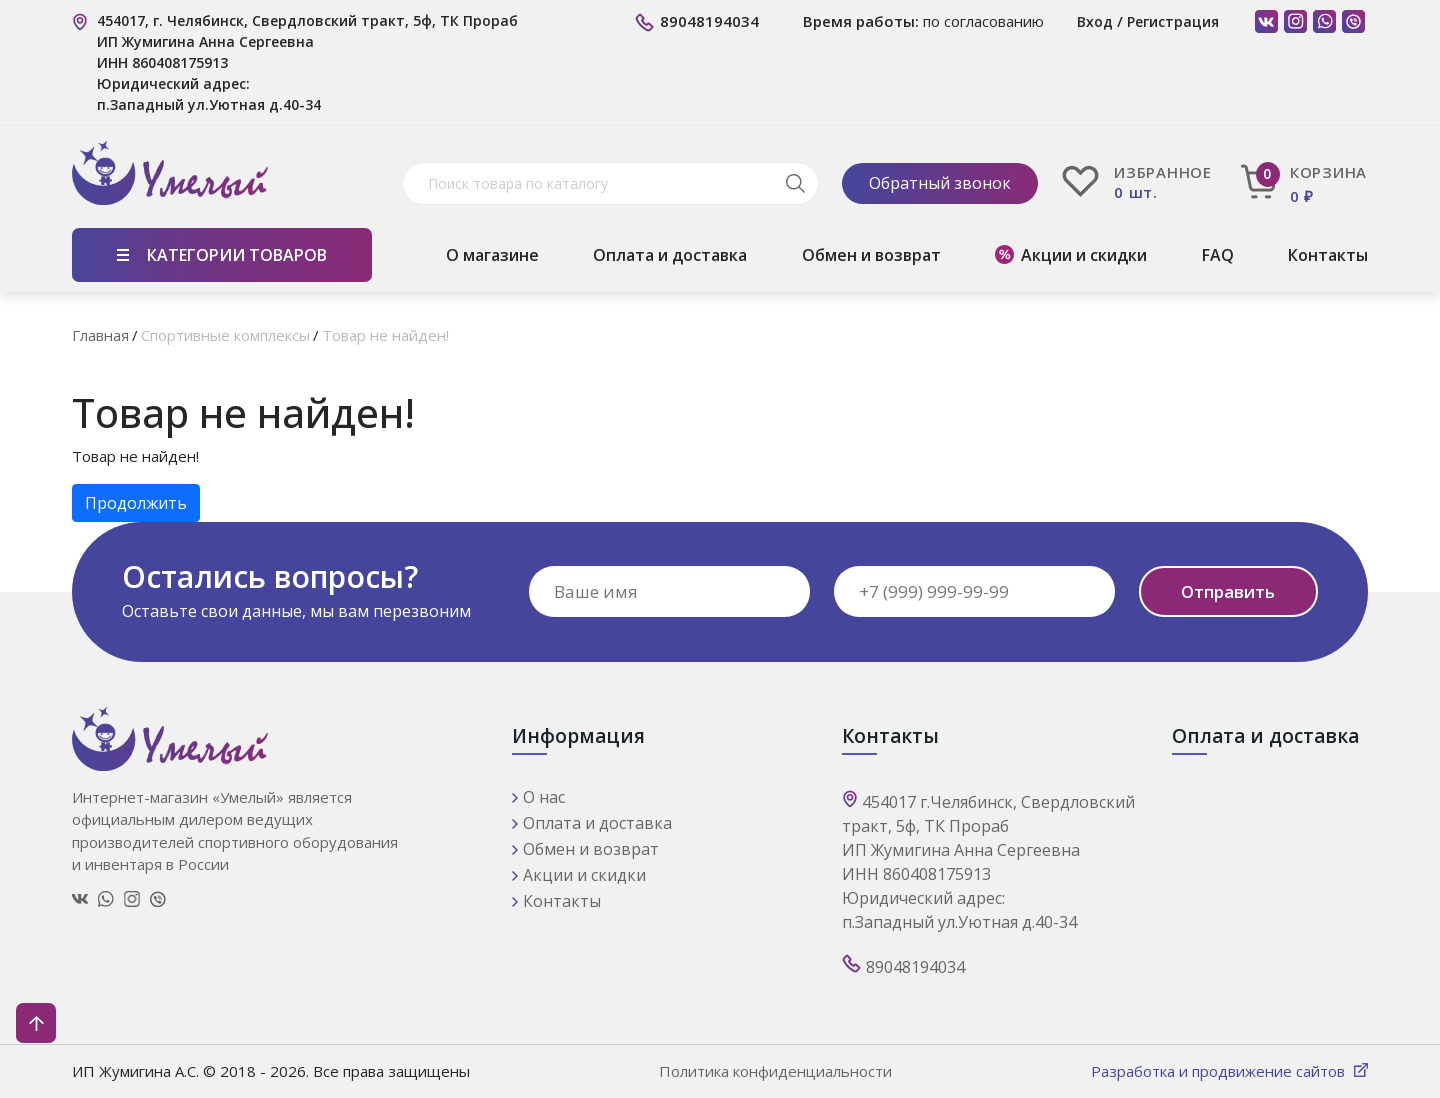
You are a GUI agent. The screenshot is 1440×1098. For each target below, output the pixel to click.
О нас (544, 797)
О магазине (492, 255)
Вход (1095, 21)
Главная (100, 335)
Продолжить (136, 503)
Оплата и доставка (670, 255)
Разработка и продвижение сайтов (1220, 1071)
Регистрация (1173, 21)
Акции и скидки (1084, 255)
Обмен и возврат (871, 255)
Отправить (1228, 591)
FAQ (1218, 255)
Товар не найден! (385, 335)
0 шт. (1136, 192)
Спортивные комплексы (225, 335)
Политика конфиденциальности (775, 1071)
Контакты (1328, 255)
